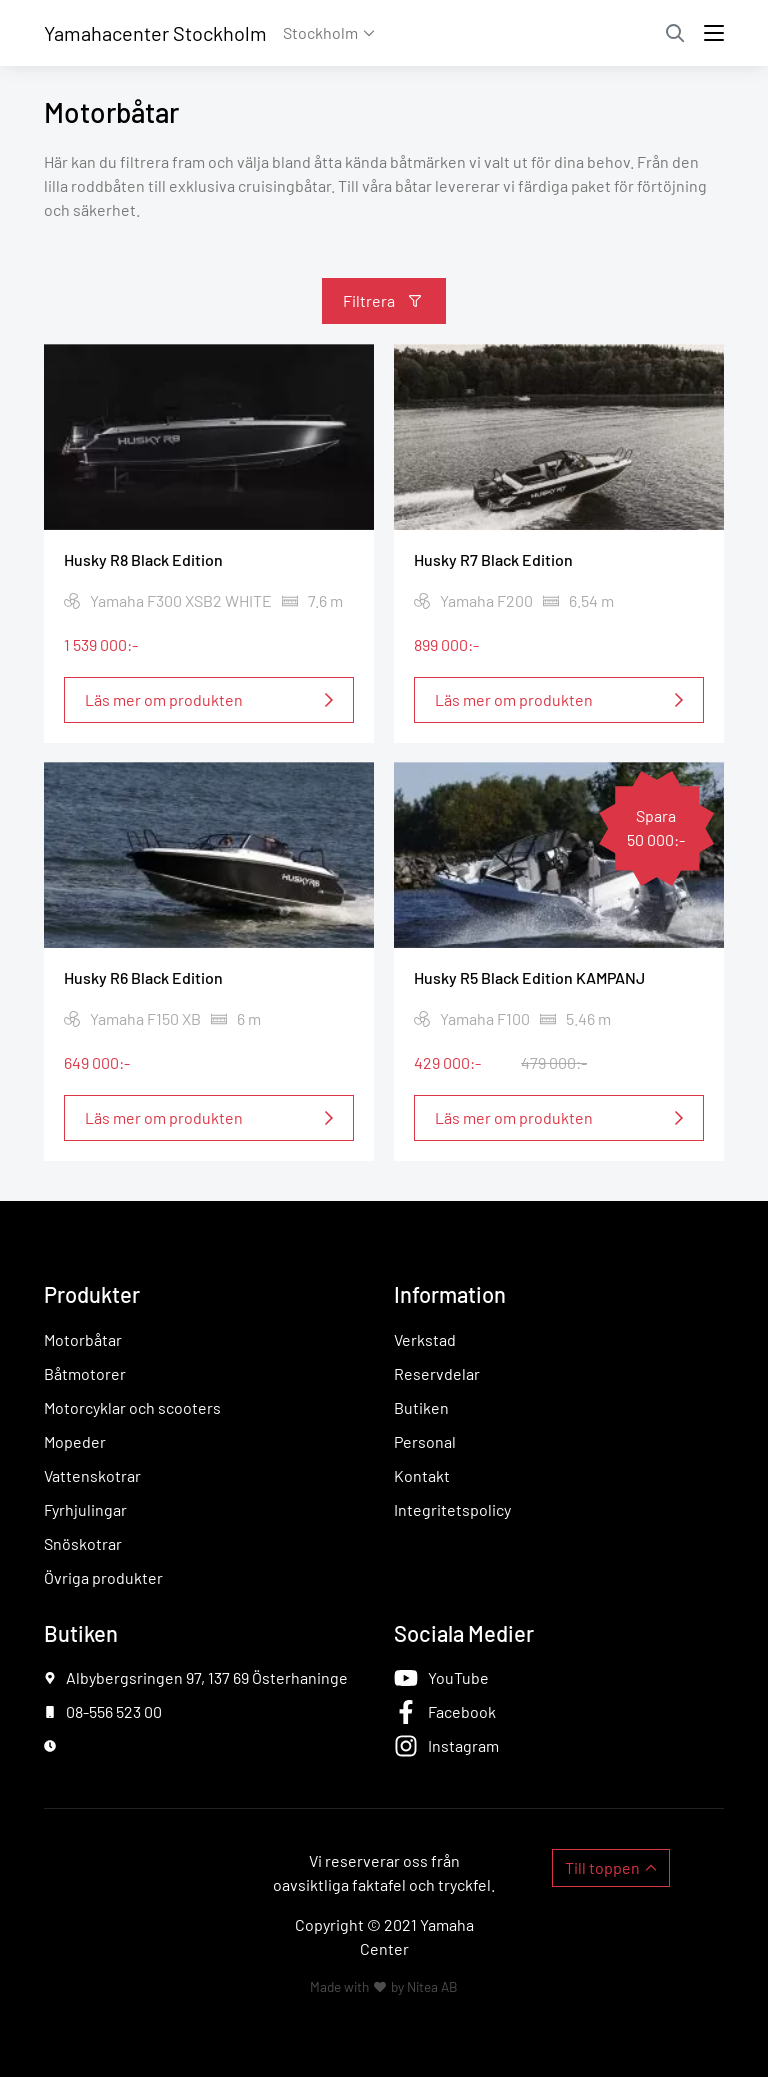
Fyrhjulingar (85, 1509)
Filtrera (369, 300)
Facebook (462, 1711)
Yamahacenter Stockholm (155, 33)
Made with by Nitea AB (384, 1986)
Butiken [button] (81, 1633)
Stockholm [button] (320, 32)
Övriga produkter (103, 1577)
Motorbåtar (83, 1339)
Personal (425, 1441)
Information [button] (450, 1294)
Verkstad (425, 1339)
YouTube (458, 1677)
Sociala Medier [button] (464, 1633)
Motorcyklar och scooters (132, 1407)
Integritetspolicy (452, 1509)
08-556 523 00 (114, 1711)
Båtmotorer (85, 1373)
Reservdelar (437, 1373)
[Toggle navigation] (714, 33)
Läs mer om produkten (164, 698)
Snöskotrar (83, 1543)
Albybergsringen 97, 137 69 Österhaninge (207, 1677)
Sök (675, 33)
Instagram (463, 1745)
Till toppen (602, 1867)
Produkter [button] (92, 1294)
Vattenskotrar (92, 1475)
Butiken (421, 1407)
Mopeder (75, 1441)
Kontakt (422, 1475)
